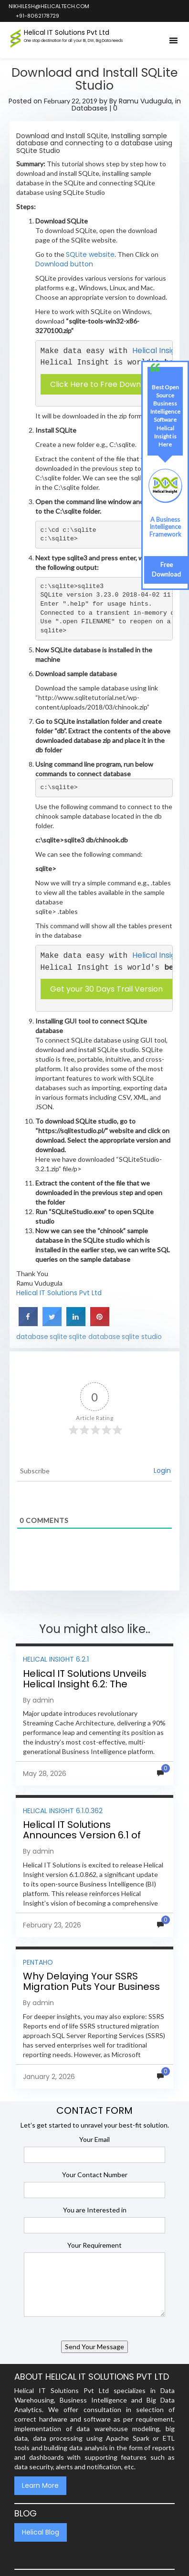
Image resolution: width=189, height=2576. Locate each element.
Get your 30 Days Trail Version (106, 989)
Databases (89, 108)
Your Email (94, 2139)
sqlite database (94, 1336)
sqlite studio (142, 1336)
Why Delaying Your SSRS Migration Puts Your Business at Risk (91, 1986)
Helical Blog (40, 2532)
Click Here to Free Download (103, 384)
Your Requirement (94, 2245)
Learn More (40, 2485)
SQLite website (90, 254)
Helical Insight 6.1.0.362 (63, 1810)
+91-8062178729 (37, 16)
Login (162, 1470)
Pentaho (38, 1962)
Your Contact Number (94, 2174)
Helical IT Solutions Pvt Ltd (59, 1293)
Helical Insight (158, 350)
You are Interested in (94, 2210)
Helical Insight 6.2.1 (56, 1659)
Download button (64, 264)
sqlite (58, 1336)
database (32, 1336)
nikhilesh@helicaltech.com (48, 6)
